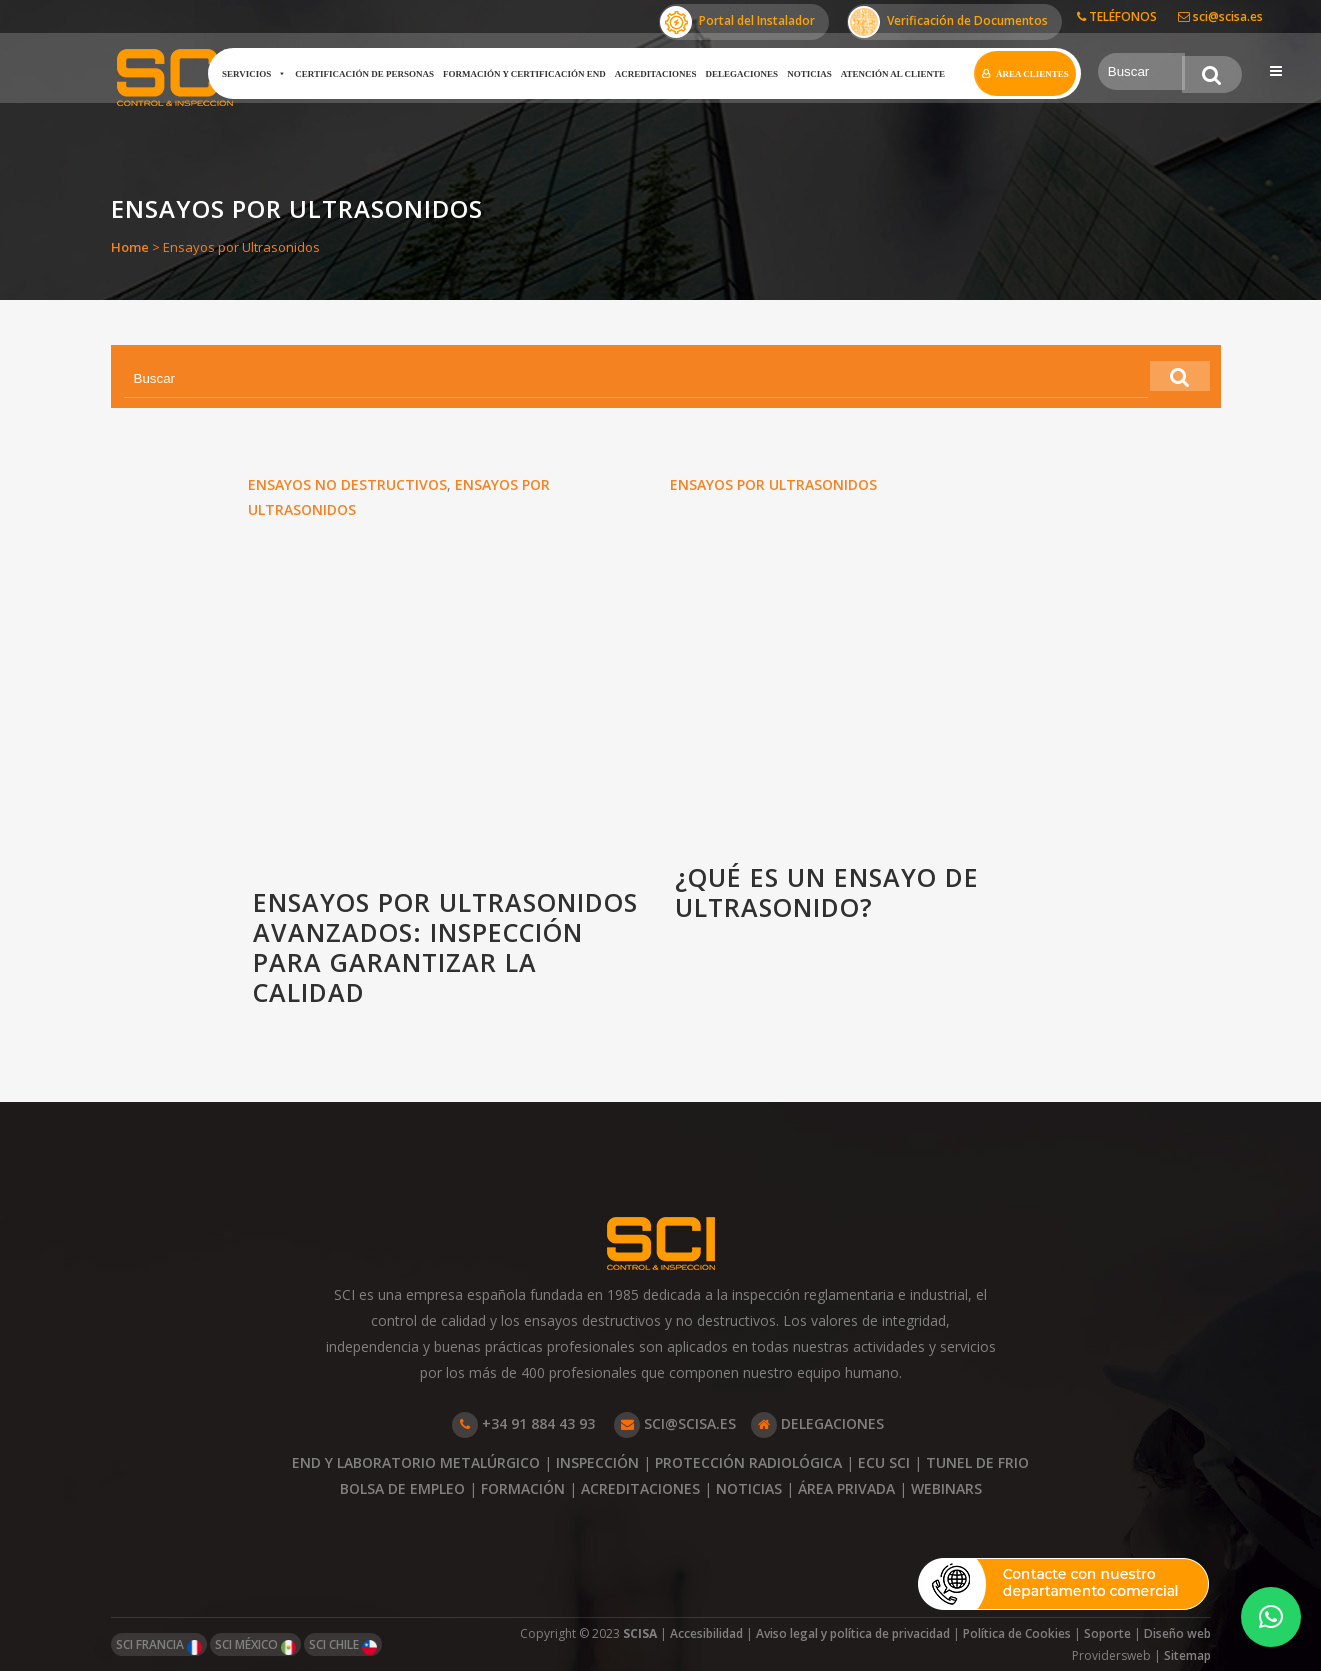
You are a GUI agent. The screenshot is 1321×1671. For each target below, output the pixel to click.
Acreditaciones (650, 74)
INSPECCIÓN (597, 1462)
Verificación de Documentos (948, 22)
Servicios (248, 74)
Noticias (803, 74)
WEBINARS (946, 1488)
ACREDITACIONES (640, 1488)
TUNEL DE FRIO (977, 1462)
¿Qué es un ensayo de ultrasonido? (827, 893)
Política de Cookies (1017, 1633)
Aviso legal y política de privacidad (853, 1633)
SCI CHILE (343, 1645)
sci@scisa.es (1220, 16)
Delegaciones (736, 74)
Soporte (1107, 1633)
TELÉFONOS (1117, 16)
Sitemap (1187, 1655)
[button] (1271, 1617)
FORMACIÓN (523, 1488)
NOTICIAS (749, 1488)
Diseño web (1177, 1633)
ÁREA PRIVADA (846, 1488)
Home (130, 247)
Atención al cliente (887, 74)
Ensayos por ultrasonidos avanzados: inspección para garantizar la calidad (445, 949)
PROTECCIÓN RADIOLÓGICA (748, 1462)
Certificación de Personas (358, 74)
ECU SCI (884, 1462)
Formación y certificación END (518, 74)
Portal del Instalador (737, 22)
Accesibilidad (706, 1633)
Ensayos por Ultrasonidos (773, 484)
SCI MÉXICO (255, 1645)
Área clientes (1026, 74)
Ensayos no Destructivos (347, 484)
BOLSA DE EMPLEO (402, 1488)
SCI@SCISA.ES (675, 1423)
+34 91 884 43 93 (523, 1423)
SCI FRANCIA (159, 1645)
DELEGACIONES (817, 1423)
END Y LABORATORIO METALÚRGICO (416, 1462)
